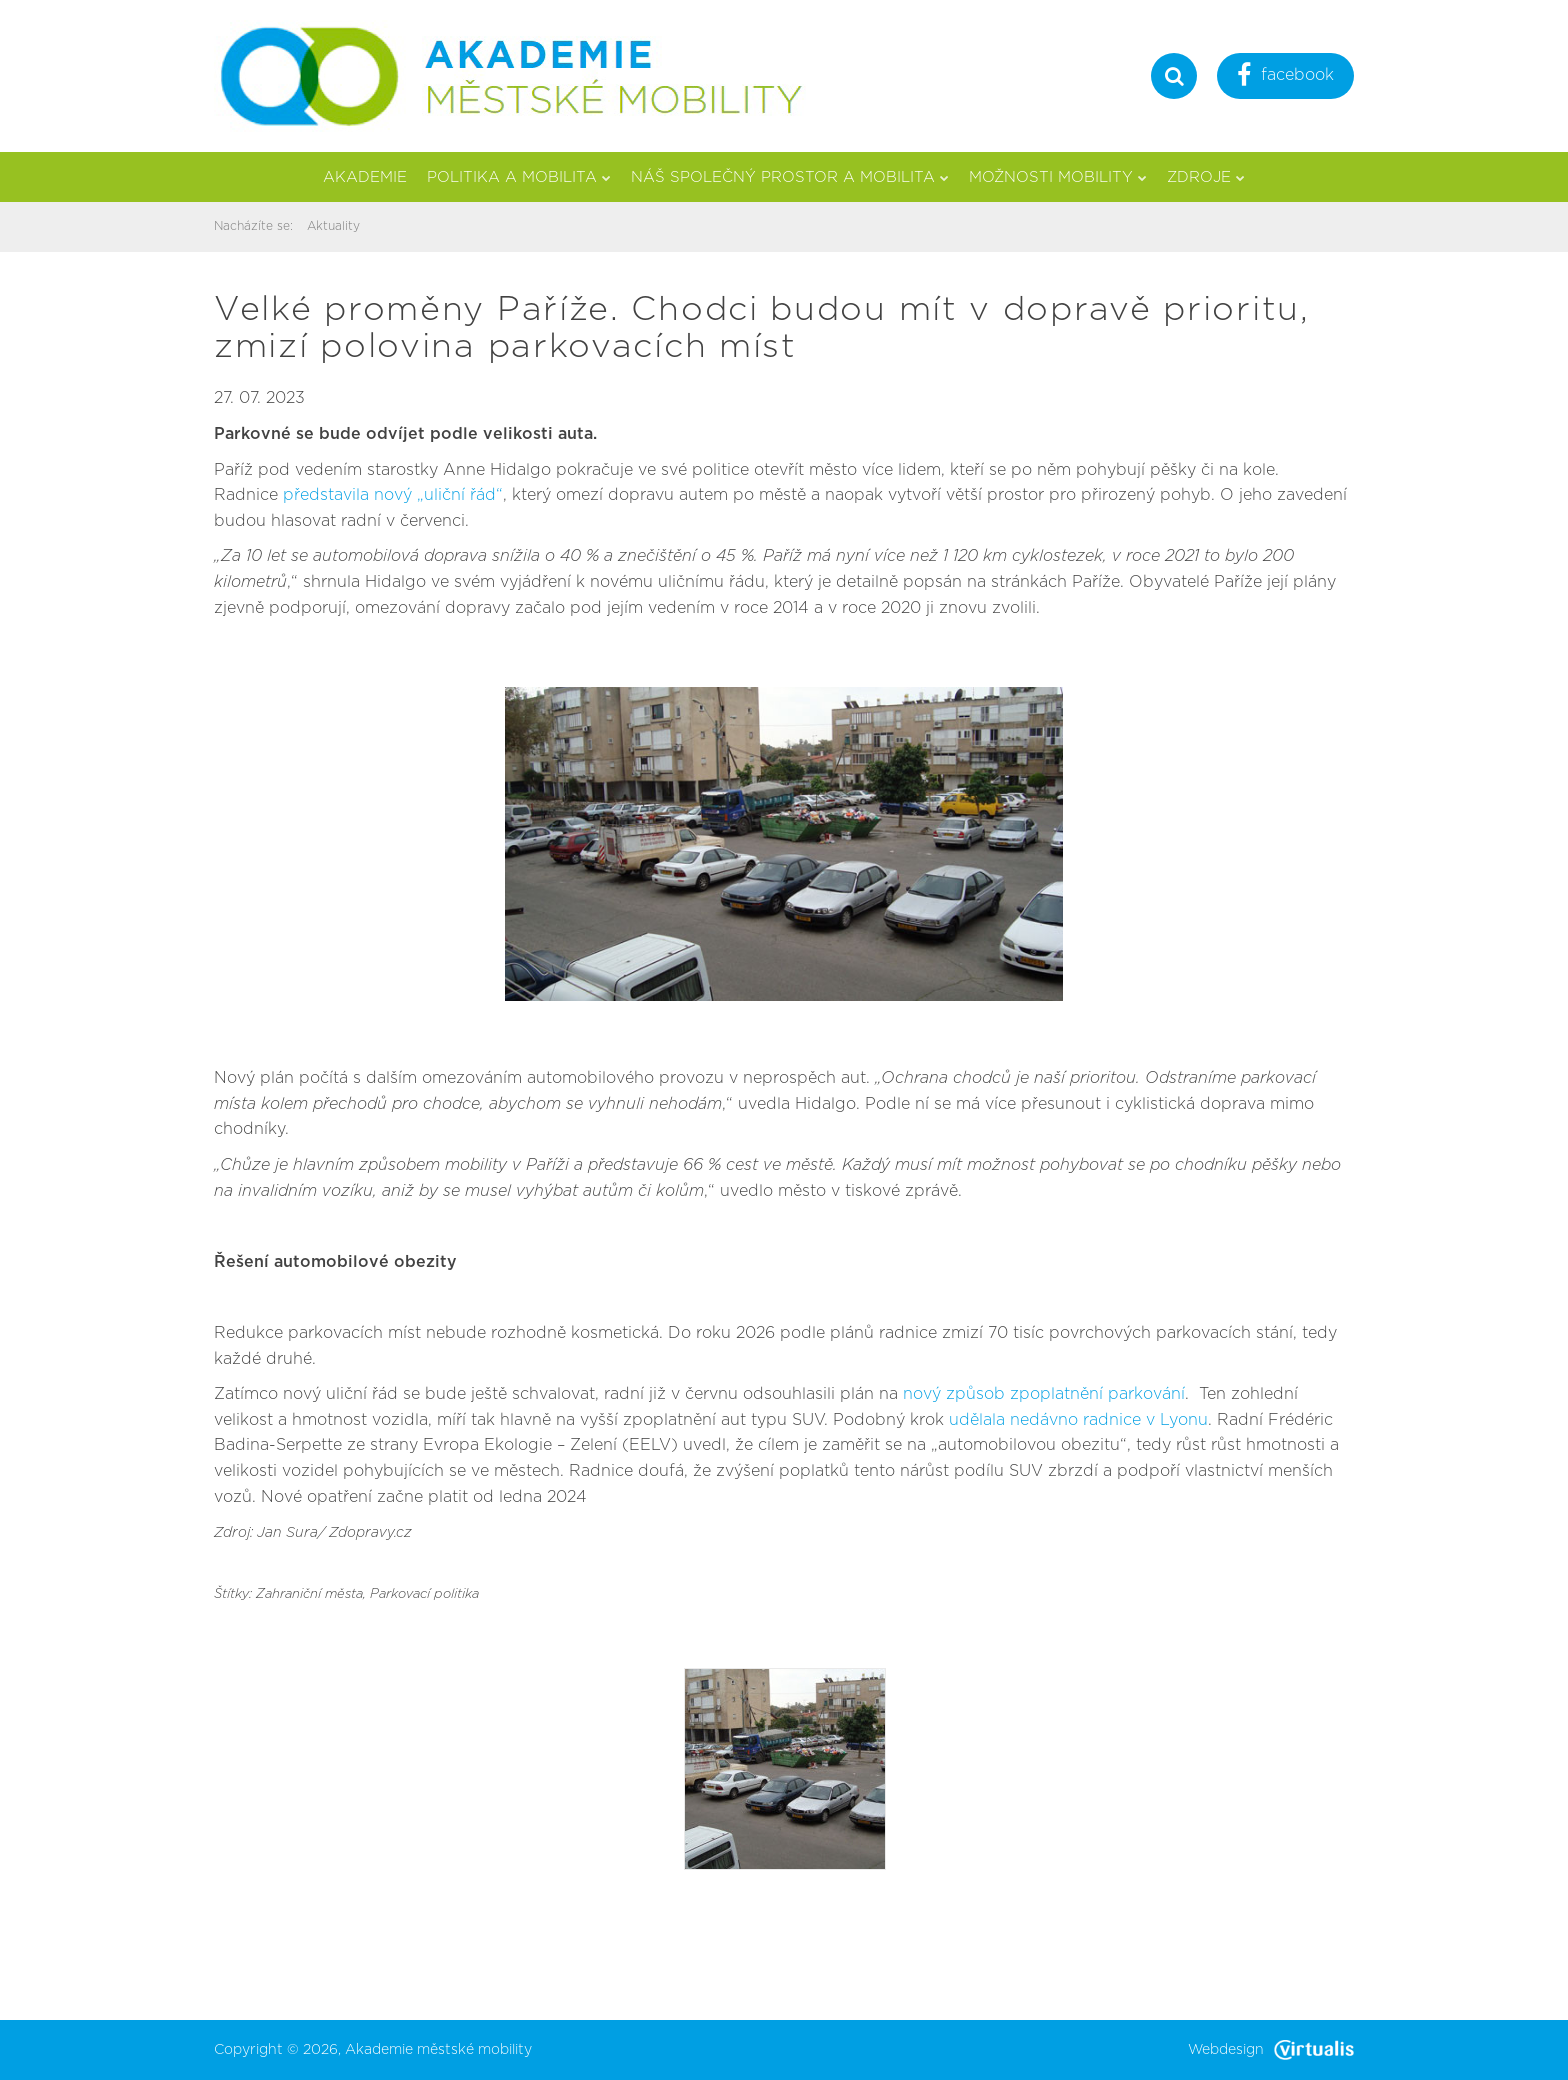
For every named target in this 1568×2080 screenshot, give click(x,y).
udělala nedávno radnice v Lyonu (1078, 1420)
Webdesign (1271, 2050)
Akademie (365, 177)
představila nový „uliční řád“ (393, 495)
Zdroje (1206, 177)
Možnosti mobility (1058, 177)
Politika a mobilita (519, 177)
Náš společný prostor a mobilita (790, 177)
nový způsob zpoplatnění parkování (1044, 1394)
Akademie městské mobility (438, 2050)
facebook (1285, 77)
